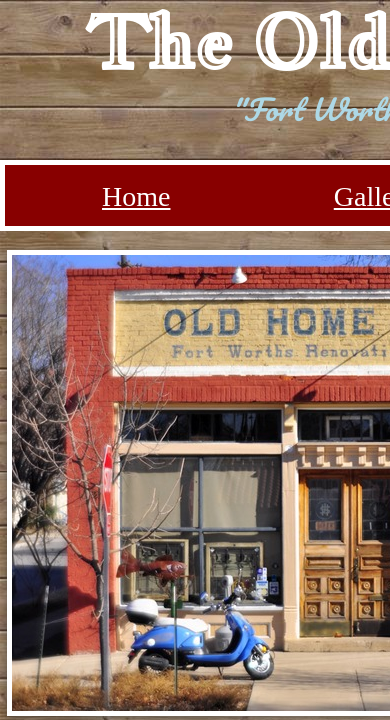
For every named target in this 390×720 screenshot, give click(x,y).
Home (136, 196)
